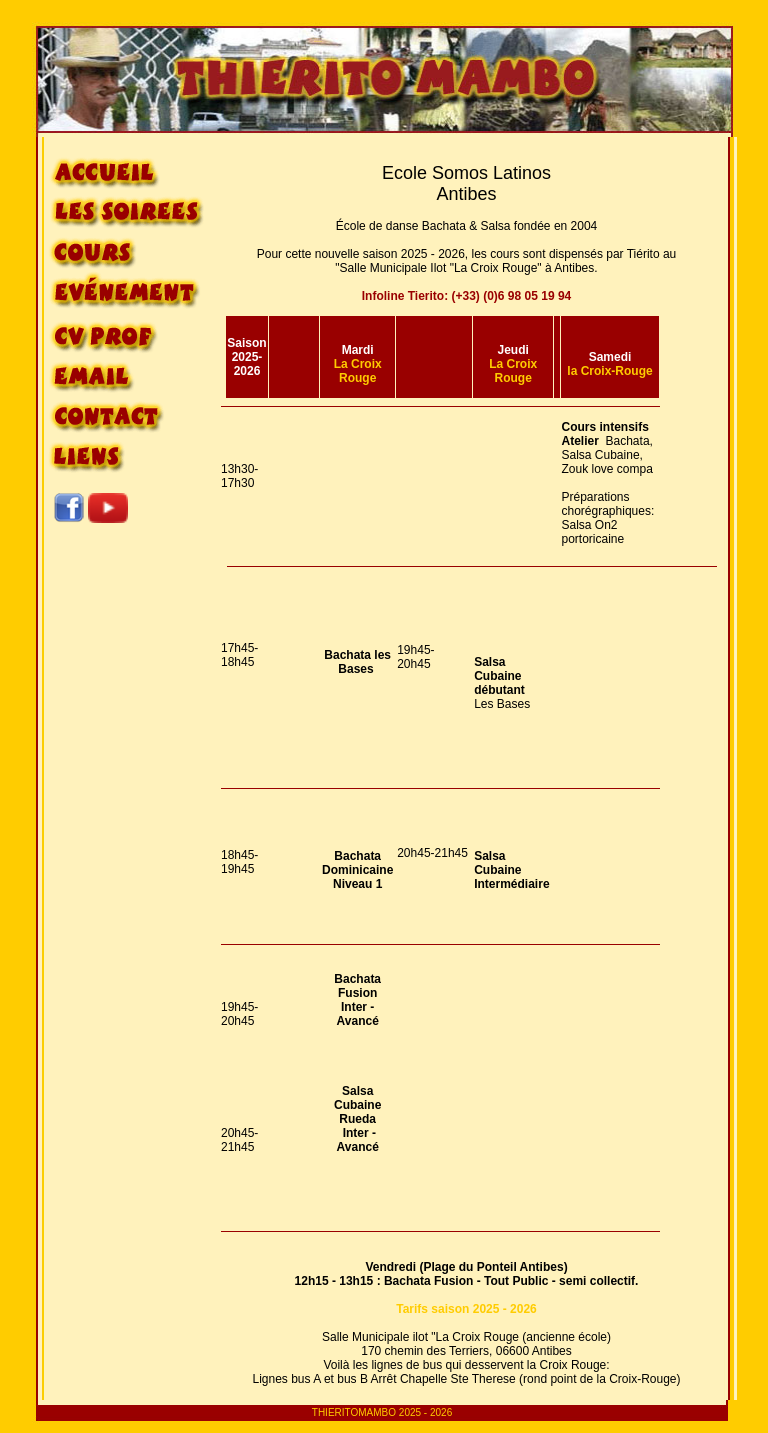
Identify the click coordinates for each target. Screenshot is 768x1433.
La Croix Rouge (358, 371)
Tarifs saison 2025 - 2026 (466, 1309)
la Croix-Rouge (609, 371)
